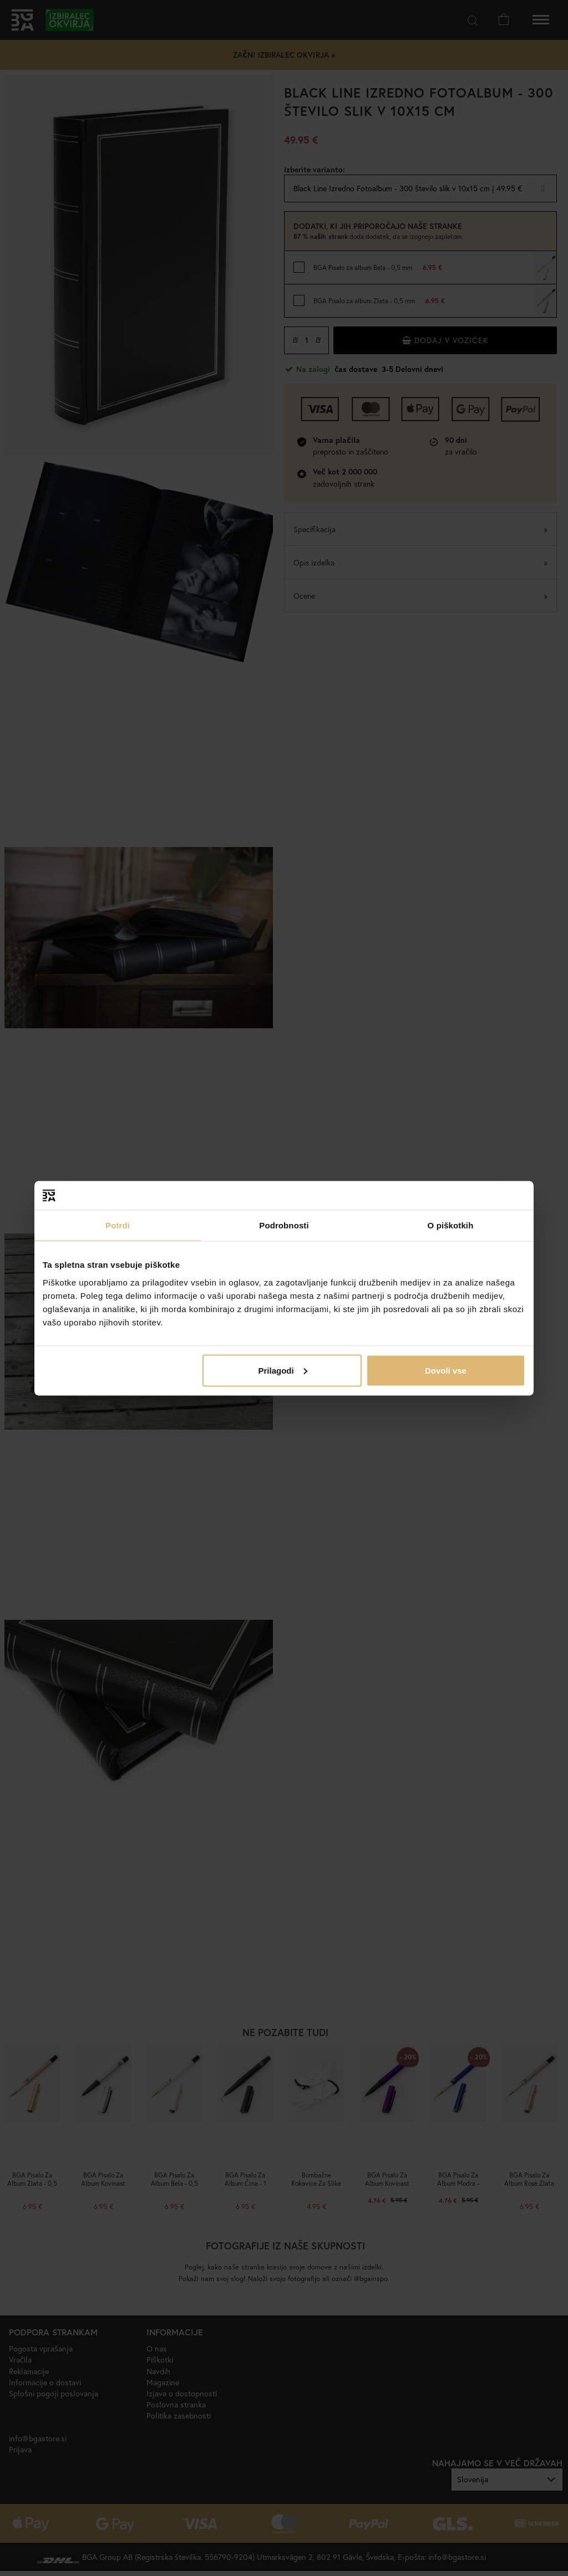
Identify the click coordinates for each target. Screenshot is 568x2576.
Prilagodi (282, 1370)
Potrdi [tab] (117, 1225)
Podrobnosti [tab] (283, 1225)
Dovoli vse (445, 1370)
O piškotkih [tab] (451, 1225)
